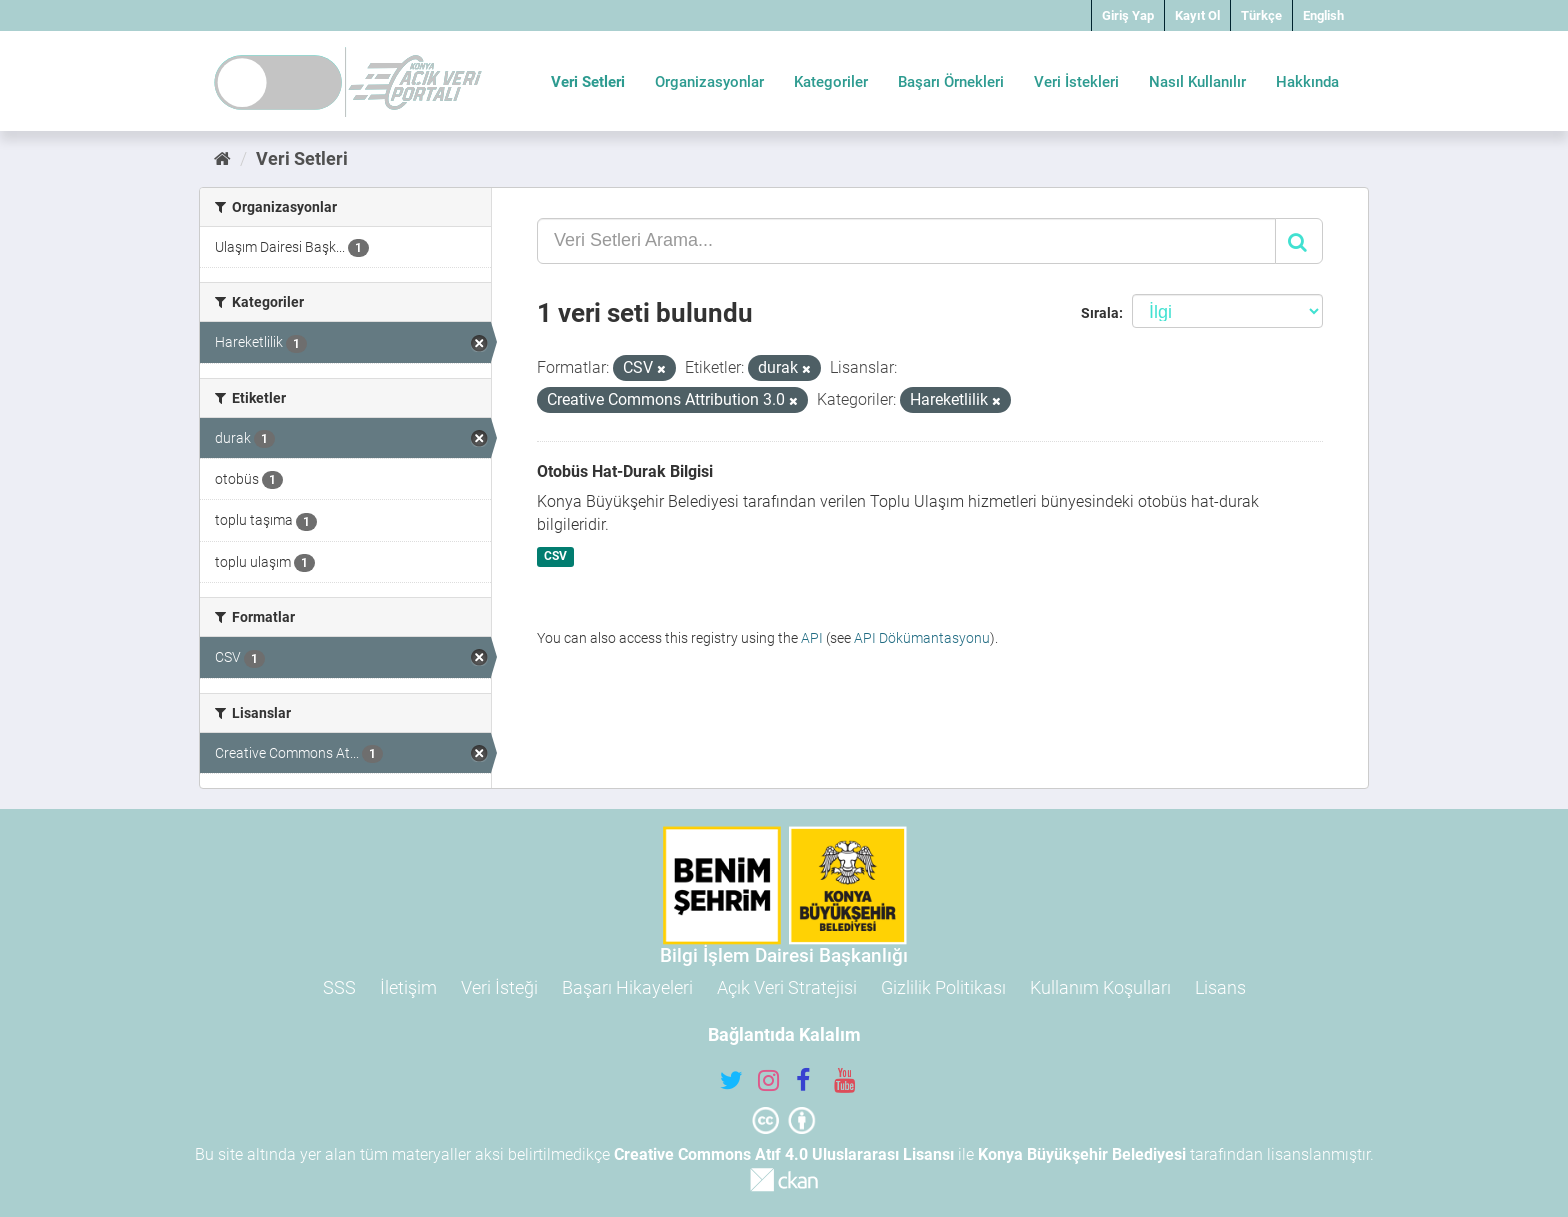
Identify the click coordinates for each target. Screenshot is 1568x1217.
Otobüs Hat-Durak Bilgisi (625, 471)
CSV (555, 556)
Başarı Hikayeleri (627, 987)
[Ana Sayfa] (222, 158)
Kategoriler (831, 82)
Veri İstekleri (1076, 82)
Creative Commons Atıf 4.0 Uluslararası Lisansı (784, 1154)
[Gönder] (1299, 241)
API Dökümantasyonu (922, 638)
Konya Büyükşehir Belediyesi (1082, 1154)
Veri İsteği (499, 987)
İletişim (408, 987)
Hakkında (1307, 82)
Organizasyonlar (709, 82)
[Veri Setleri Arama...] (906, 241)
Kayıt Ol (1197, 15)
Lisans (1220, 987)
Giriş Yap (1128, 15)
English (1323, 15)
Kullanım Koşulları (1100, 987)
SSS (339, 987)
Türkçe (1261, 15)
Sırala (1100, 313)
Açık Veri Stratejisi (787, 987)
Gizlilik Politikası (943, 987)
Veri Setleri (588, 82)
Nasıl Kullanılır (1197, 82)
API (812, 638)
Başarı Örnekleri (951, 82)
